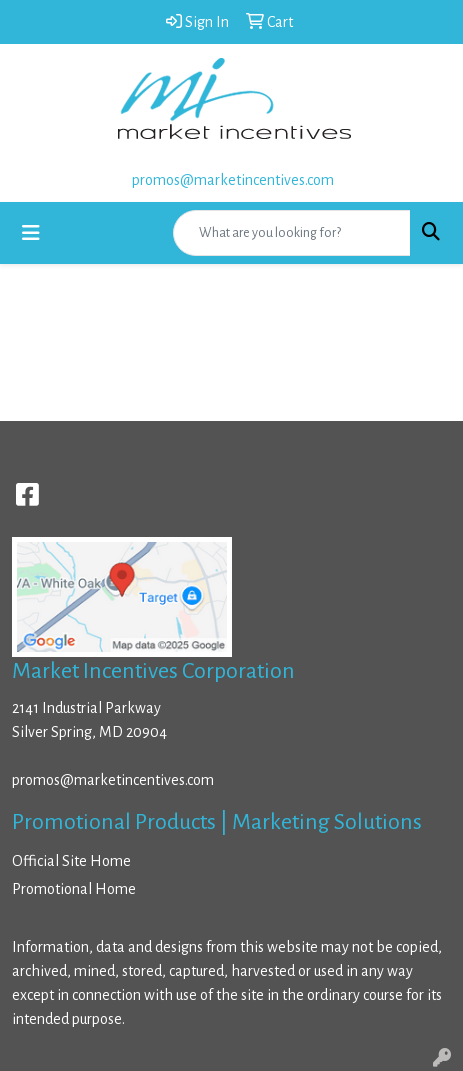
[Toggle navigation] (31, 233)
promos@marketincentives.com (233, 180)
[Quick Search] (292, 233)
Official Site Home (71, 861)
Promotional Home (74, 889)
